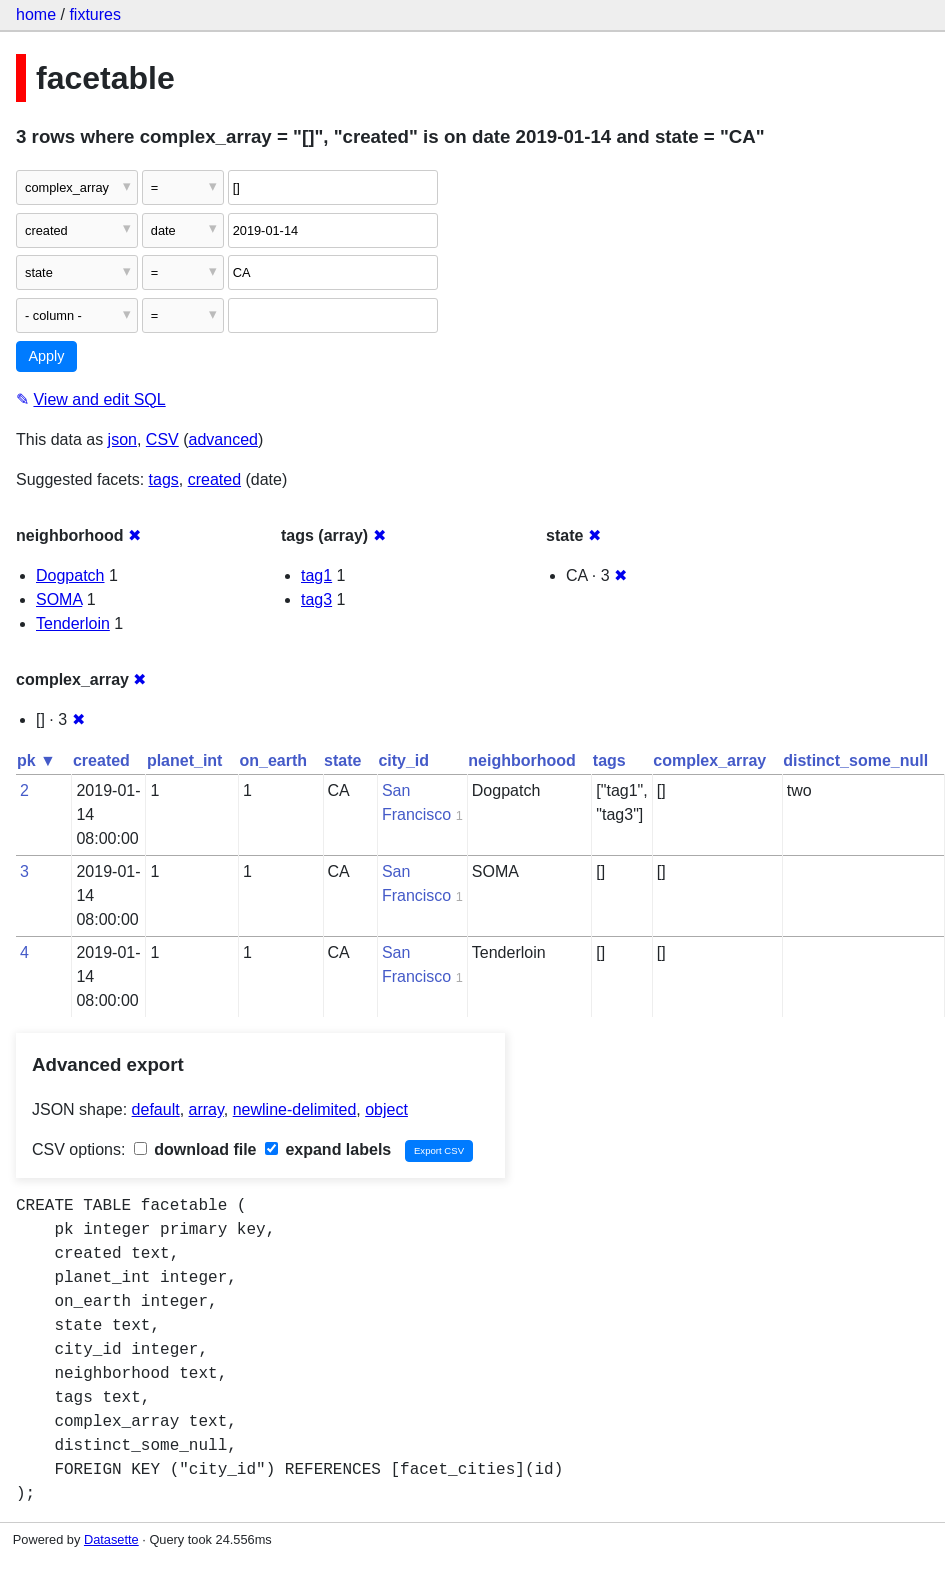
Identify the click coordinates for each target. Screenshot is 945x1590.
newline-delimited (295, 1109)
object (386, 1109)
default (156, 1109)
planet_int (185, 760)
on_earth (273, 760)
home (36, 14)
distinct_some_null (855, 760)
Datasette (111, 1539)
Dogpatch (70, 575)
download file (195, 1149)
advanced (223, 439)
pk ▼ (36, 760)
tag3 (316, 599)
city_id (403, 760)
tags (164, 479)
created (214, 479)
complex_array (709, 760)
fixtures (95, 14)
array (206, 1109)
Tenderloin (73, 623)
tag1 (316, 575)
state (342, 760)
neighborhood (522, 760)
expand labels (328, 1149)
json (122, 439)
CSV (162, 439)
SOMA (59, 599)
